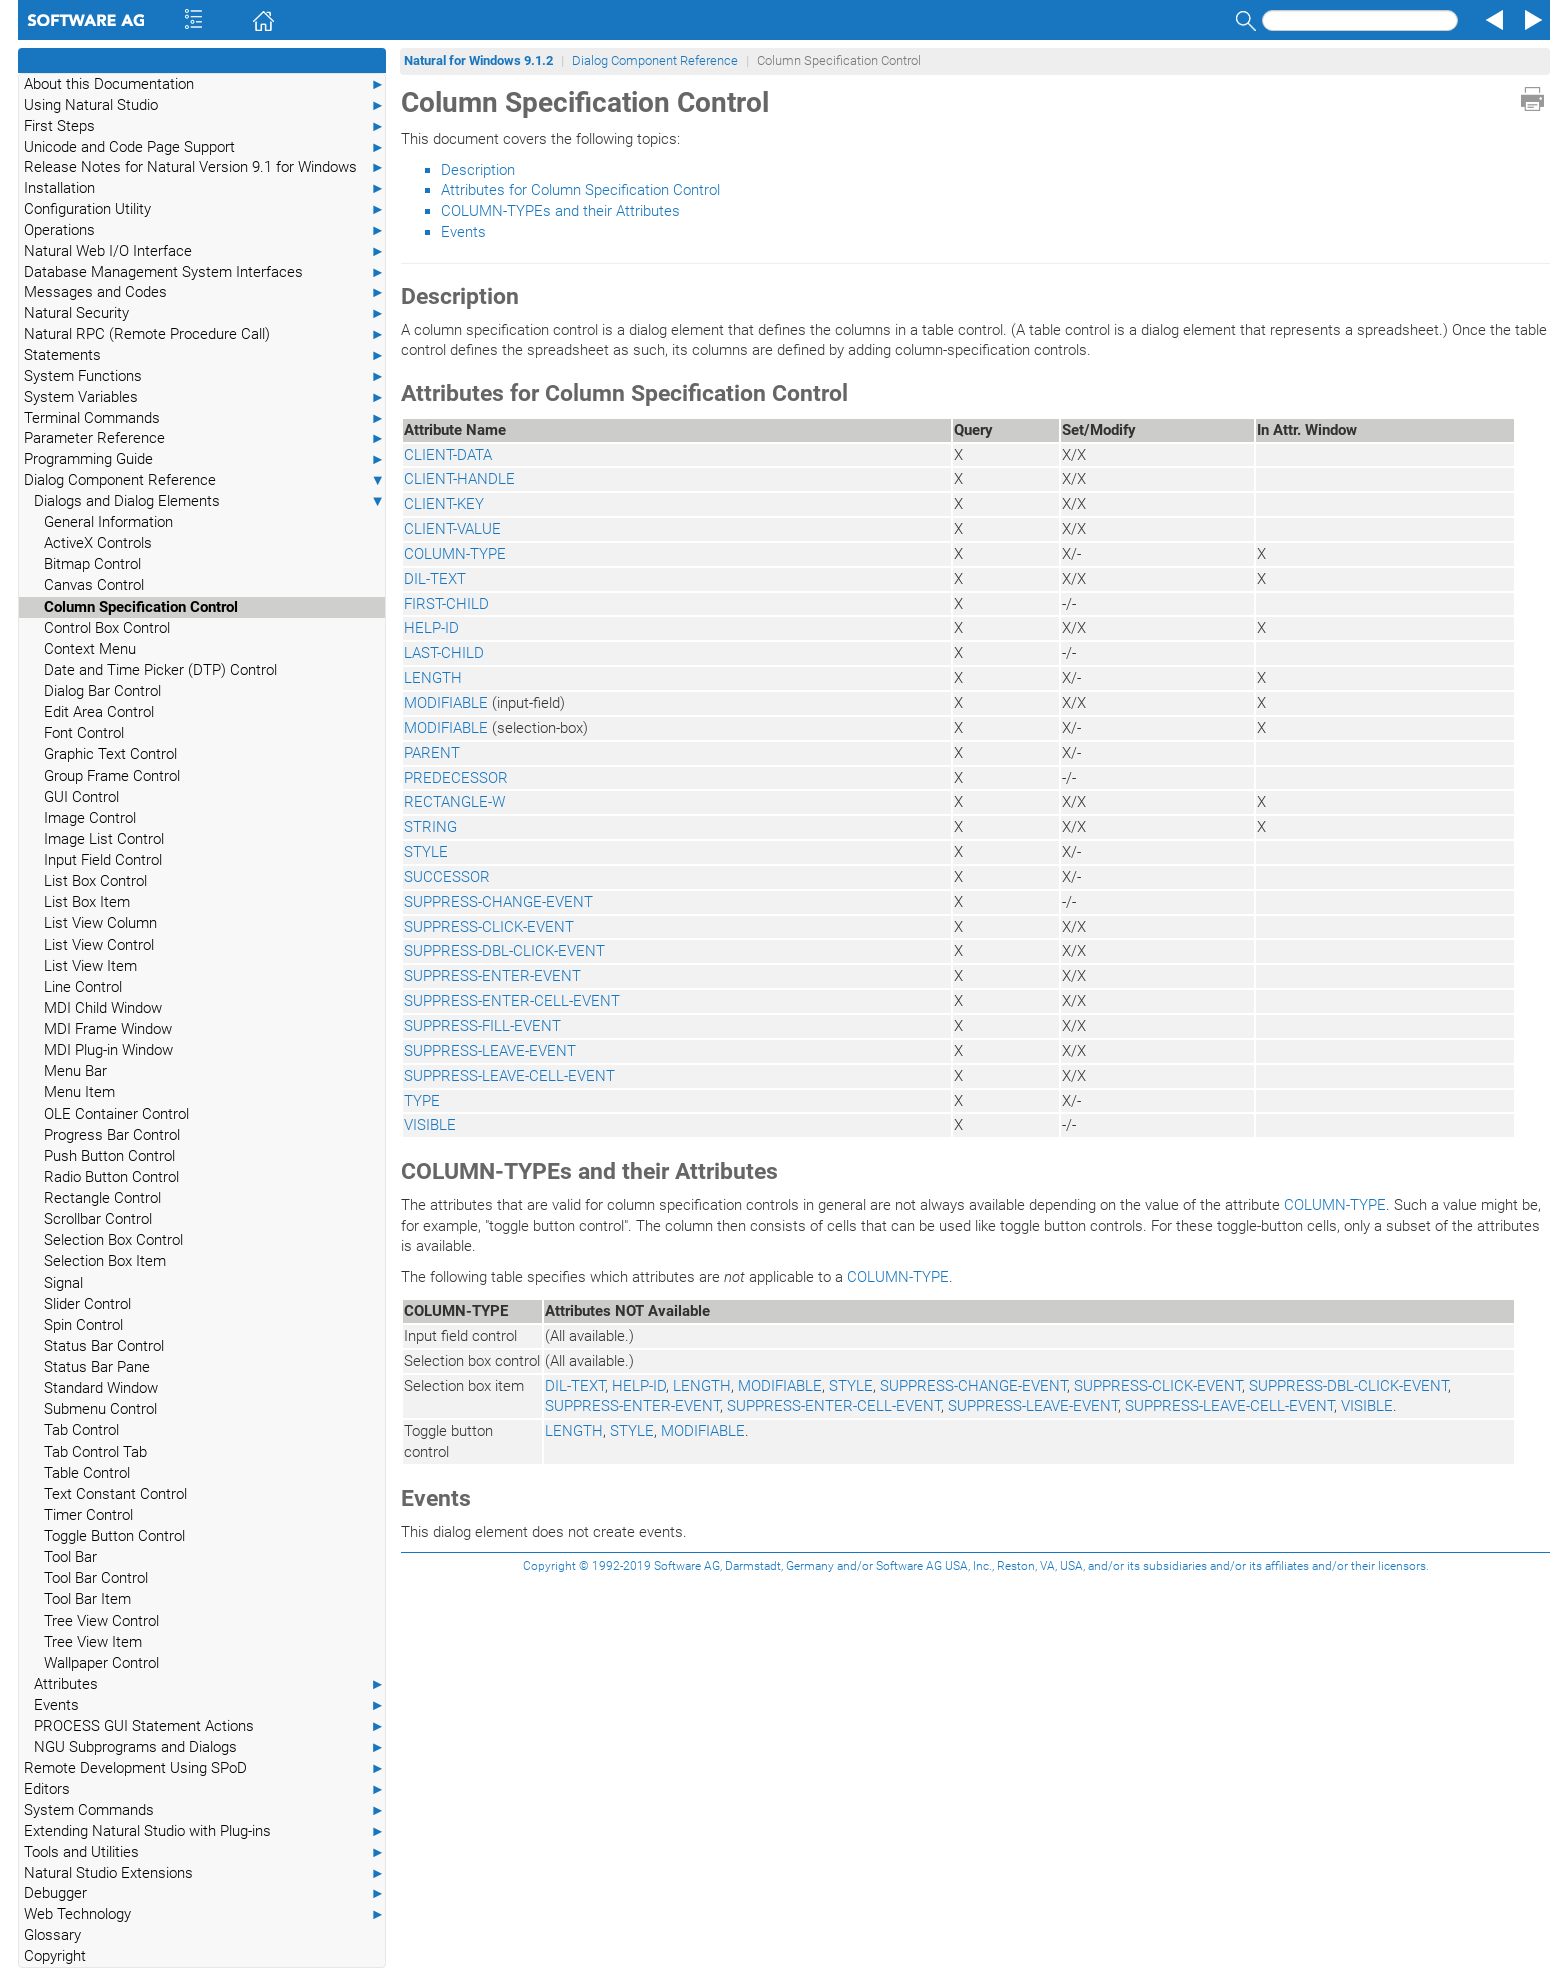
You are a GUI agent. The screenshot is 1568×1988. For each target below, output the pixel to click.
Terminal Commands (204, 418)
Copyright (55, 1956)
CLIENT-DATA (448, 455)
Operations (204, 230)
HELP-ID (431, 628)
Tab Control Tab (95, 1452)
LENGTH (433, 678)
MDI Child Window (103, 1008)
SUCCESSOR (447, 877)
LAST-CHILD (444, 653)
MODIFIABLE (446, 703)
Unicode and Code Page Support (204, 147)
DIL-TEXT (435, 579)
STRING (430, 827)
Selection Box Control (113, 1240)
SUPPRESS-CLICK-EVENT (489, 927)
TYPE (422, 1101)
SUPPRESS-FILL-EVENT (482, 1026)
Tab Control (81, 1430)
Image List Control (104, 839)
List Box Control (95, 881)
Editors (204, 1789)
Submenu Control (100, 1409)
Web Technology (204, 1914)
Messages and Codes (204, 292)
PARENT (432, 753)
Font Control (84, 733)
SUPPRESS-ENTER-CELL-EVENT (512, 1001)
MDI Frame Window (108, 1029)
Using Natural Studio (204, 105)
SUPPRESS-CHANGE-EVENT (498, 902)
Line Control (83, 987)
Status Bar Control (104, 1346)
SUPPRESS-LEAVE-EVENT (490, 1051)
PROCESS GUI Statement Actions (209, 1726)
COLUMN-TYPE (455, 554)
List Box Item (87, 902)
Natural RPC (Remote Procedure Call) (204, 334)
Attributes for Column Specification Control (580, 190)
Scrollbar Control (98, 1219)
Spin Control (83, 1325)
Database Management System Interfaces (204, 272)
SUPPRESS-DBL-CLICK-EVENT (504, 951)
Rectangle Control (102, 1198)
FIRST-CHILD (446, 604)
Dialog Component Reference (204, 480)
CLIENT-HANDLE (459, 479)
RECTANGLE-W (454, 802)
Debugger (204, 1893)
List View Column (100, 923)
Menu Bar (75, 1071)
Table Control (87, 1473)
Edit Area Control (99, 712)
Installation (204, 188)
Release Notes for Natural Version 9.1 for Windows (204, 167)
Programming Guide (204, 459)
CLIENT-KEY (444, 504)
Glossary (52, 1935)
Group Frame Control (112, 776)
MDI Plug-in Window (108, 1050)
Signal (63, 1283)
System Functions (204, 376)
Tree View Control (101, 1621)
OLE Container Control (116, 1114)
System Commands (204, 1810)
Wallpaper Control (101, 1663)
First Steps (204, 126)
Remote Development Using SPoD (204, 1768)
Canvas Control (94, 585)
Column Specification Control (141, 607)
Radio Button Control (111, 1177)
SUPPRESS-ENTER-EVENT (492, 976)
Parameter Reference (204, 438)
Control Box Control (107, 628)
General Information (108, 522)
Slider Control (87, 1304)
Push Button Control (109, 1156)
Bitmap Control (92, 564)
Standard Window (101, 1388)
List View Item (90, 966)
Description (478, 170)
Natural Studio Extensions (204, 1873)
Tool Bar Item (87, 1599)
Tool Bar (70, 1557)
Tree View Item (93, 1642)
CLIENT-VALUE (452, 529)
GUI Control (81, 797)
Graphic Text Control (110, 754)
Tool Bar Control (96, 1578)
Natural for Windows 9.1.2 (478, 60)
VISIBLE (430, 1125)
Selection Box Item (105, 1261)
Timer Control (88, 1515)
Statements (204, 355)
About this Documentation (204, 84)
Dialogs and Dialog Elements (209, 501)
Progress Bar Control (112, 1135)
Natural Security (204, 313)
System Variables (204, 397)
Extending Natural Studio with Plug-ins (204, 1831)
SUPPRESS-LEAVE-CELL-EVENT (509, 1076)
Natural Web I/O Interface (204, 251)
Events (209, 1705)
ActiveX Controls (98, 543)
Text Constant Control (115, 1494)
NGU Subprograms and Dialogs (209, 1747)
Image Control (90, 818)
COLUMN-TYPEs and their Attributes (560, 211)
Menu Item (79, 1092)
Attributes (209, 1684)
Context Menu (90, 649)
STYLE (426, 852)
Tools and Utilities (204, 1852)
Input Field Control (103, 860)
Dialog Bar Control (102, 691)
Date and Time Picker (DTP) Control (160, 670)
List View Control (99, 945)
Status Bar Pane (97, 1367)
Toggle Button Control (114, 1536)
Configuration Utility (204, 209)
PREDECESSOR (456, 778)
